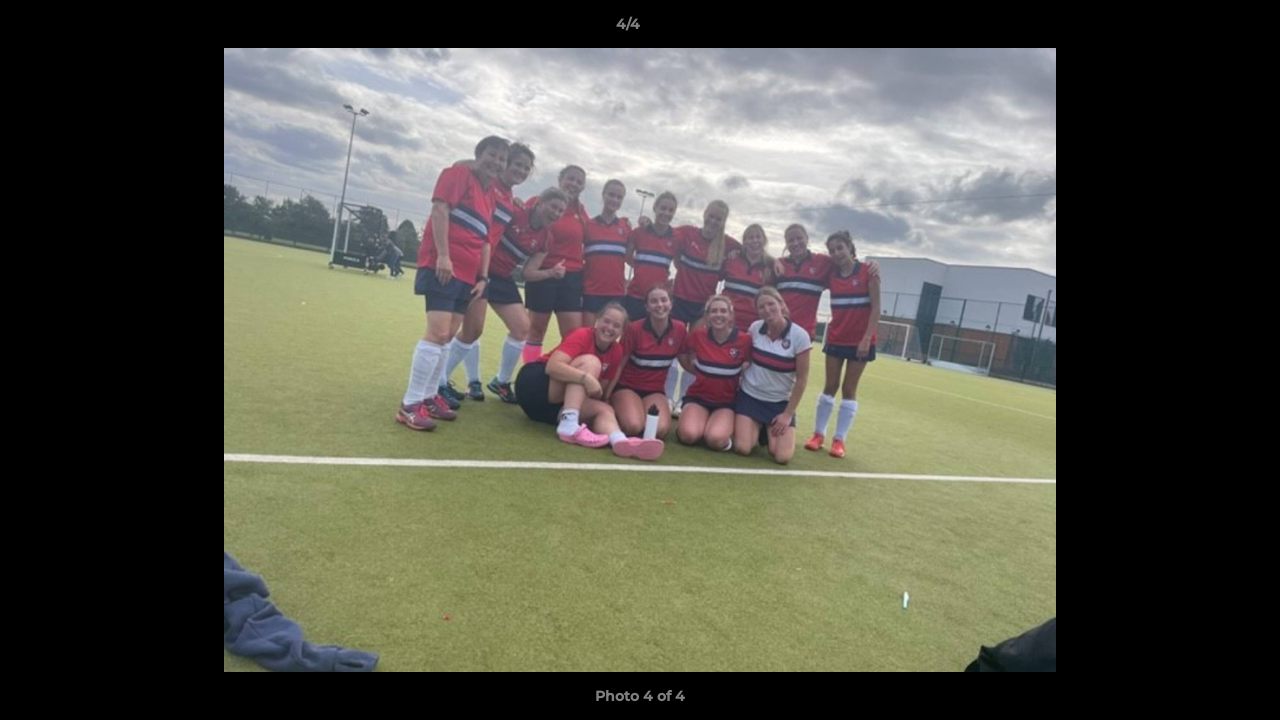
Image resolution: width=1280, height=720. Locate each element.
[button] (1196, 29)
